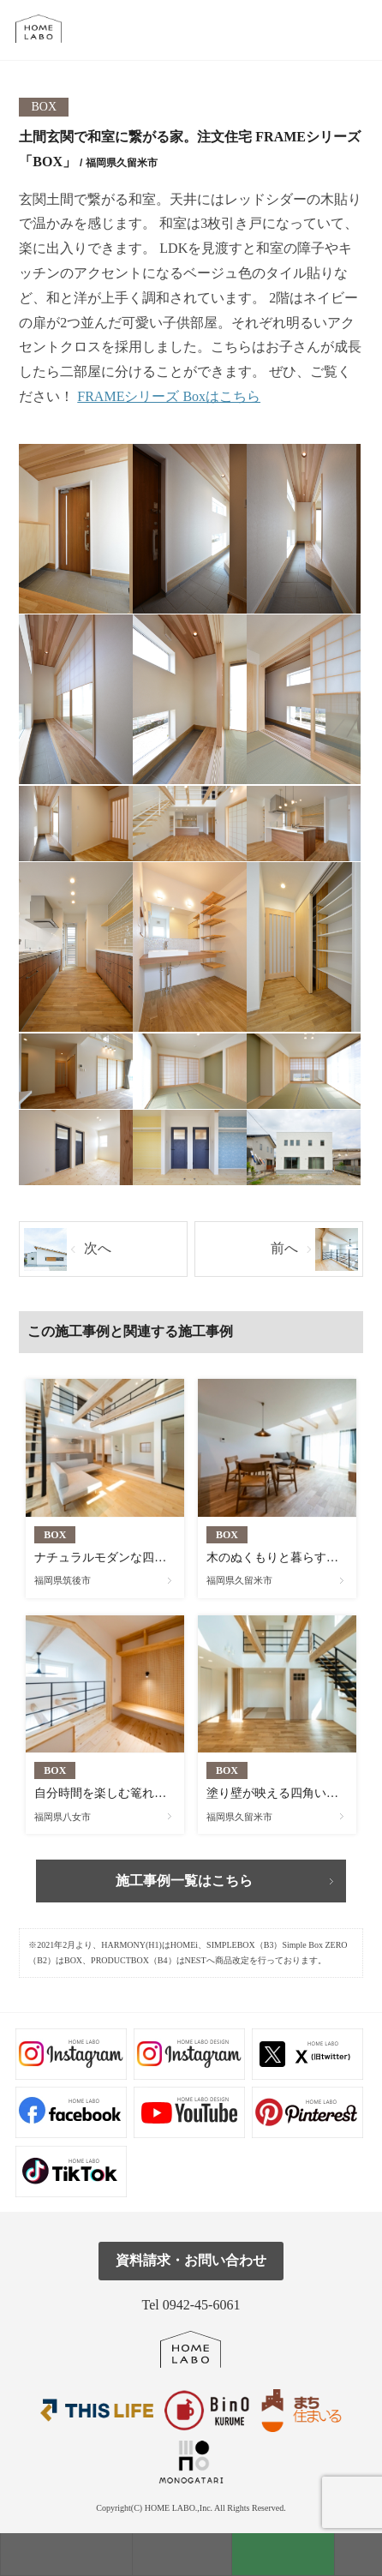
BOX (44, 107)
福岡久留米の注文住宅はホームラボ (45, 29)
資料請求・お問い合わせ (191, 2260)
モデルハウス (66, 2554)
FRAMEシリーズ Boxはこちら (168, 396)
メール (319, 29)
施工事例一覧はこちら (184, 1880)
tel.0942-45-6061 (357, 29)
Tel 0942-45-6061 (191, 2304)
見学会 (182, 2554)
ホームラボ (190, 2349)
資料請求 (283, 2554)
